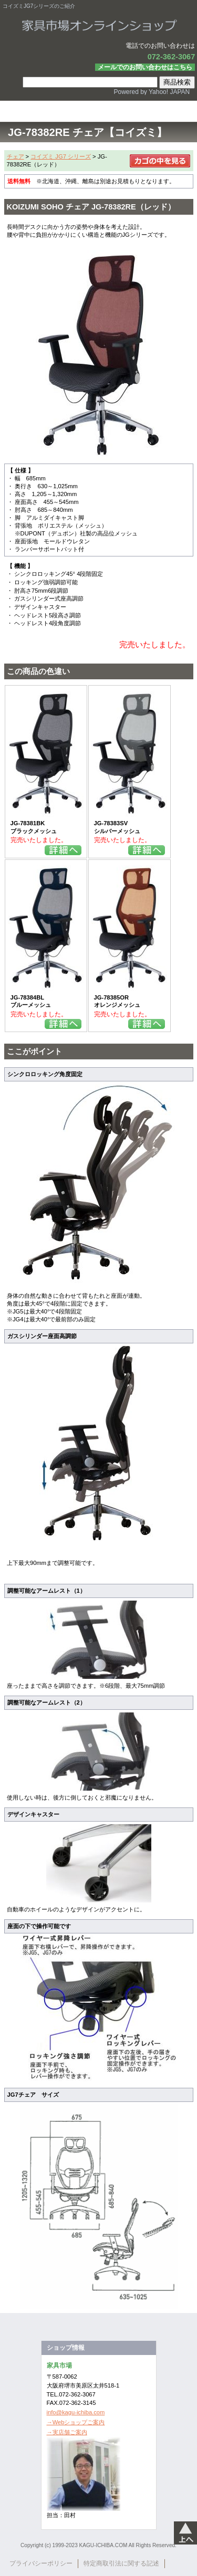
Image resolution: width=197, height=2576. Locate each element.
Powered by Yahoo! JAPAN (152, 92)
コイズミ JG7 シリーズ (60, 156)
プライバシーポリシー (40, 2563)
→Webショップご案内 (76, 2422)
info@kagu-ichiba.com (76, 2412)
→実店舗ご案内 (67, 2432)
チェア (15, 156)
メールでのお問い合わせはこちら (145, 67)
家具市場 (98, 26)
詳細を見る (63, 850)
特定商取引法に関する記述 (121, 2563)
